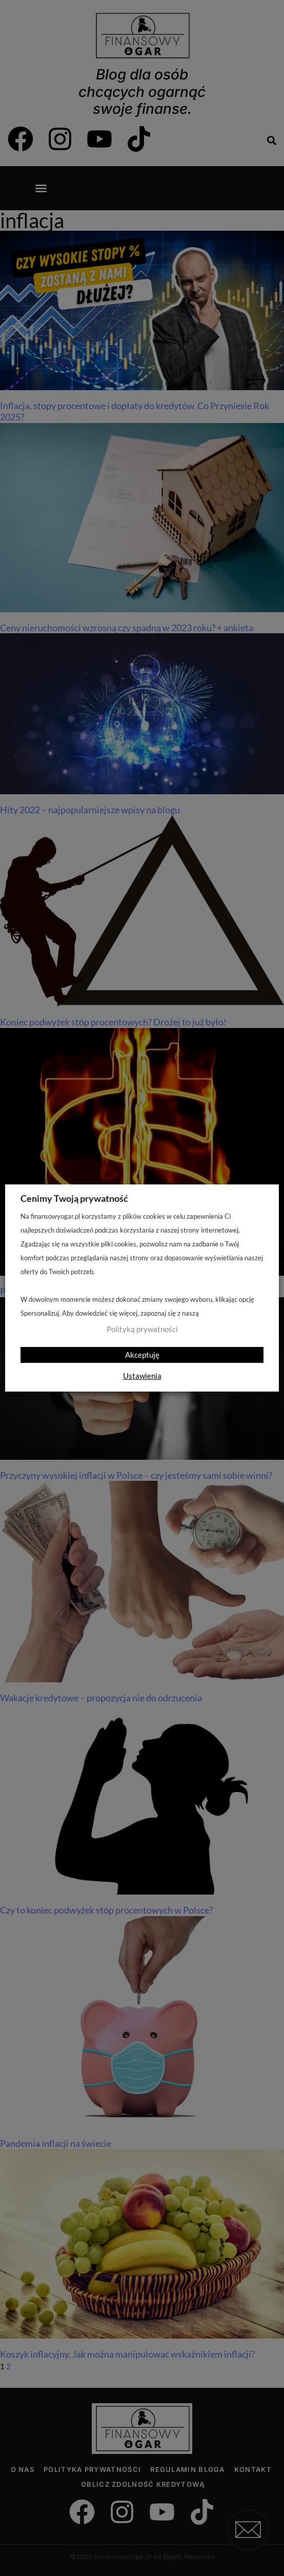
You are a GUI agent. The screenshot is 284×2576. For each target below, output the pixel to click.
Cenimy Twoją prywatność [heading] (74, 1198)
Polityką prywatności (142, 1329)
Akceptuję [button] (142, 1354)
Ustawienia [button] (142, 1375)
